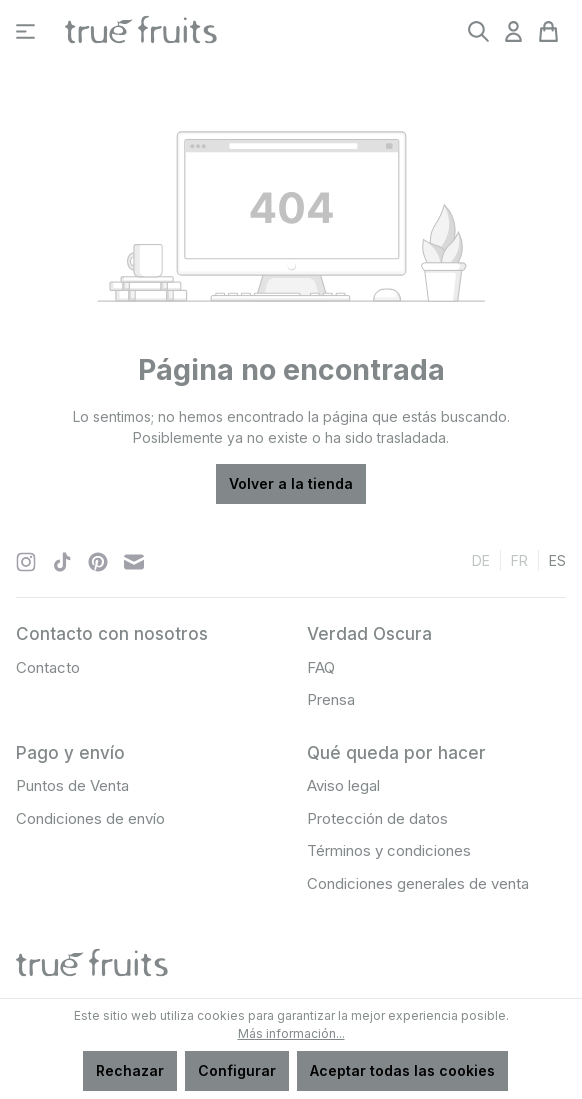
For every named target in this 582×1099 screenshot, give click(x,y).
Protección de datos (377, 818)
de (481, 559)
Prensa (331, 699)
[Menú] (25, 31)
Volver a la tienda (291, 483)
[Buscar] (478, 31)
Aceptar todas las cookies (402, 1070)
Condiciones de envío (90, 818)
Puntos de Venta (72, 785)
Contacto (48, 667)
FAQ (321, 667)
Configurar (237, 1070)
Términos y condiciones (389, 850)
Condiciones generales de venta (418, 883)
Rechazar (130, 1070)
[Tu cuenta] (513, 31)
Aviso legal (343, 785)
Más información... (291, 1033)
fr (519, 559)
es (557, 559)
